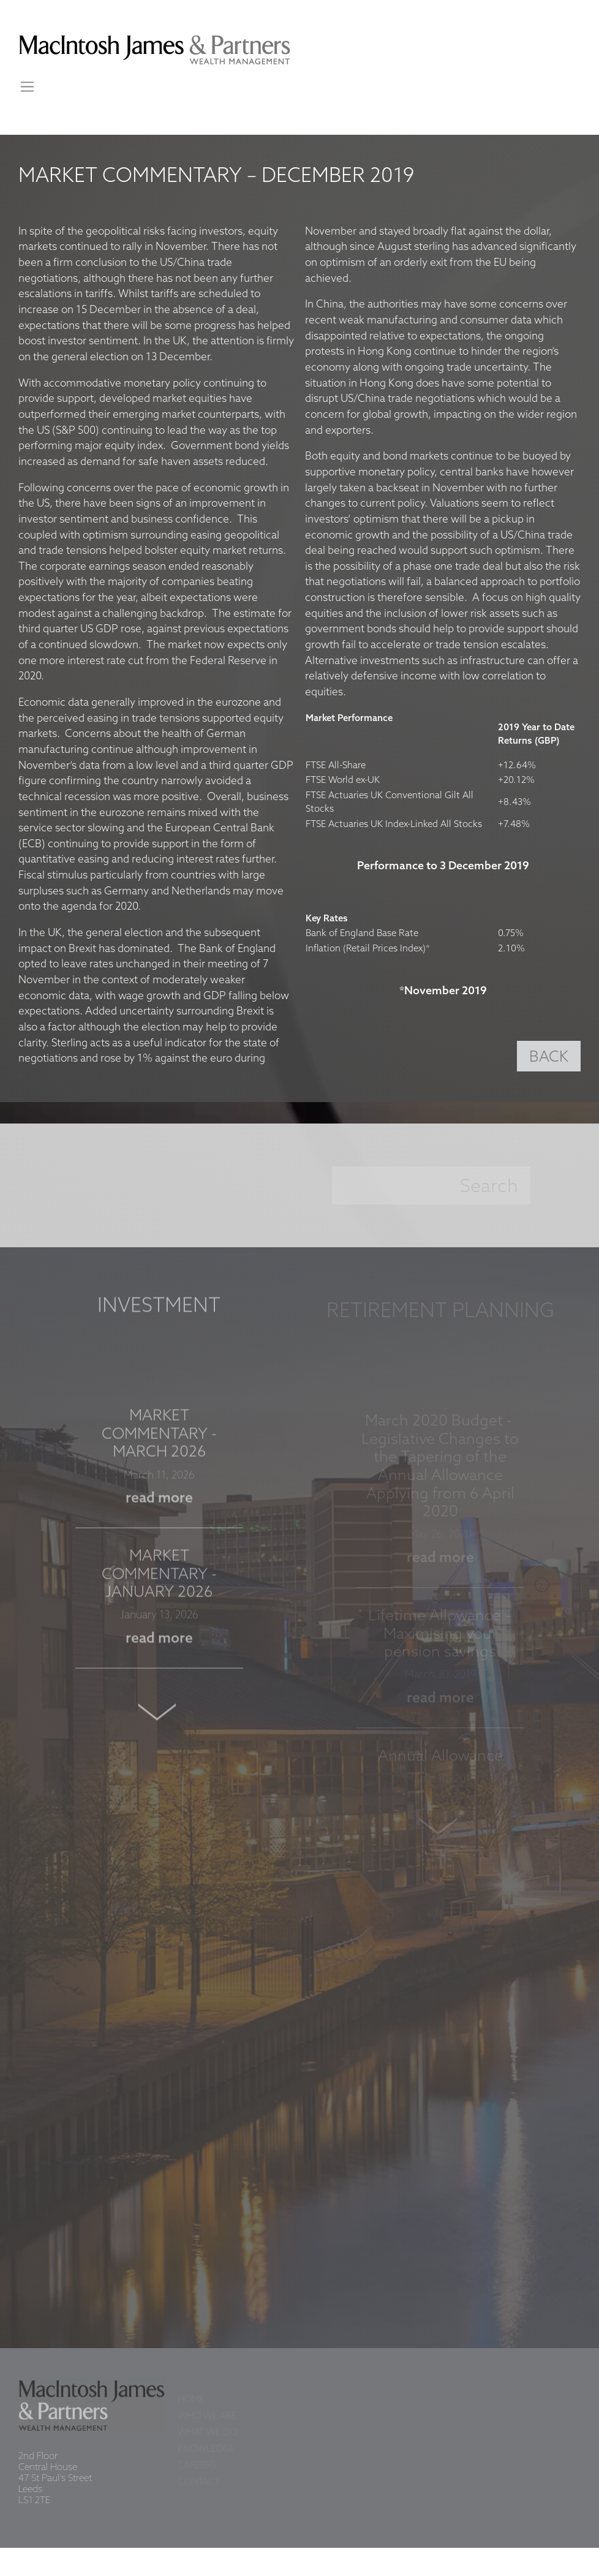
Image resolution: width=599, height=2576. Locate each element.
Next (159, 1717)
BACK (548, 1057)
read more (159, 1503)
